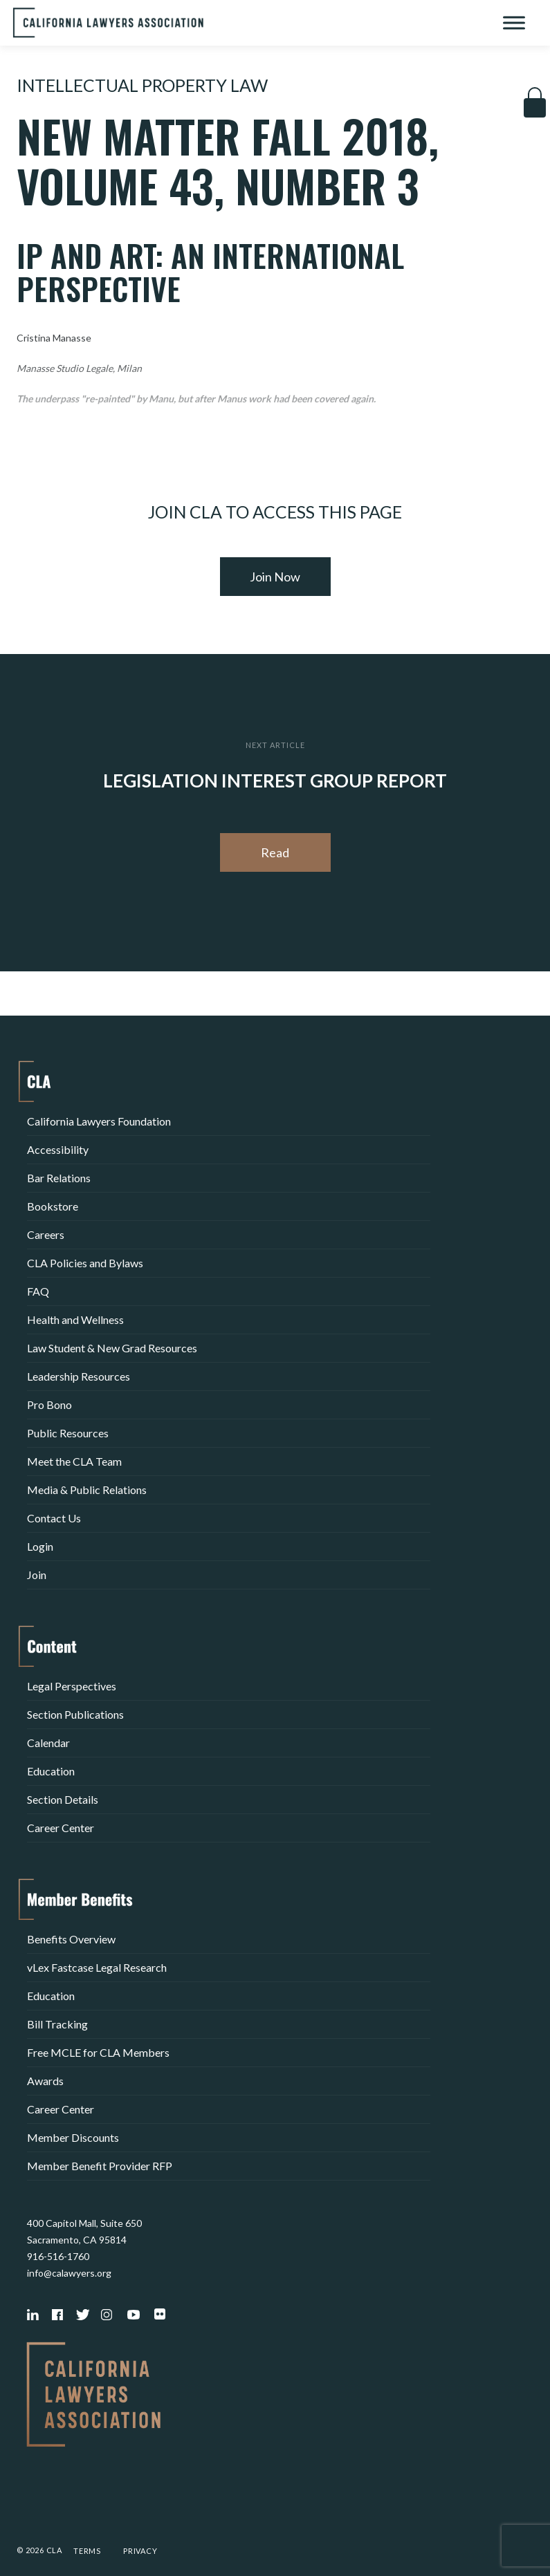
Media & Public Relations (87, 1489)
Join (36, 1574)
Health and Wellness (75, 1319)
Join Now (275, 576)
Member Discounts (73, 2137)
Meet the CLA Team (74, 1461)
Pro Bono (49, 1404)
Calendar (48, 1742)
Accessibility (58, 1149)
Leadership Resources (78, 1376)
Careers (45, 1234)
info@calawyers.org (69, 2273)
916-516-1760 (58, 2256)
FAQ (38, 1291)
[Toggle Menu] (514, 22)
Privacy (140, 2550)
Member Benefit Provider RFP (99, 2165)
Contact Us (54, 1517)
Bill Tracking (57, 2024)
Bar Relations (59, 1177)
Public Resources (68, 1432)
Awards (45, 2080)
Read (275, 852)
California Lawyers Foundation (99, 1121)
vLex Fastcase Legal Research (97, 1967)
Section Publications (75, 1714)
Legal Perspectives (71, 1685)
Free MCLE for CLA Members (98, 2052)
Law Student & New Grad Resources (112, 1347)
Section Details (62, 1799)
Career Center (60, 1827)
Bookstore (52, 1206)
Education (51, 1770)
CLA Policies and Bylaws (85, 1262)
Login (40, 1546)
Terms (87, 2550)
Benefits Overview (71, 1938)
